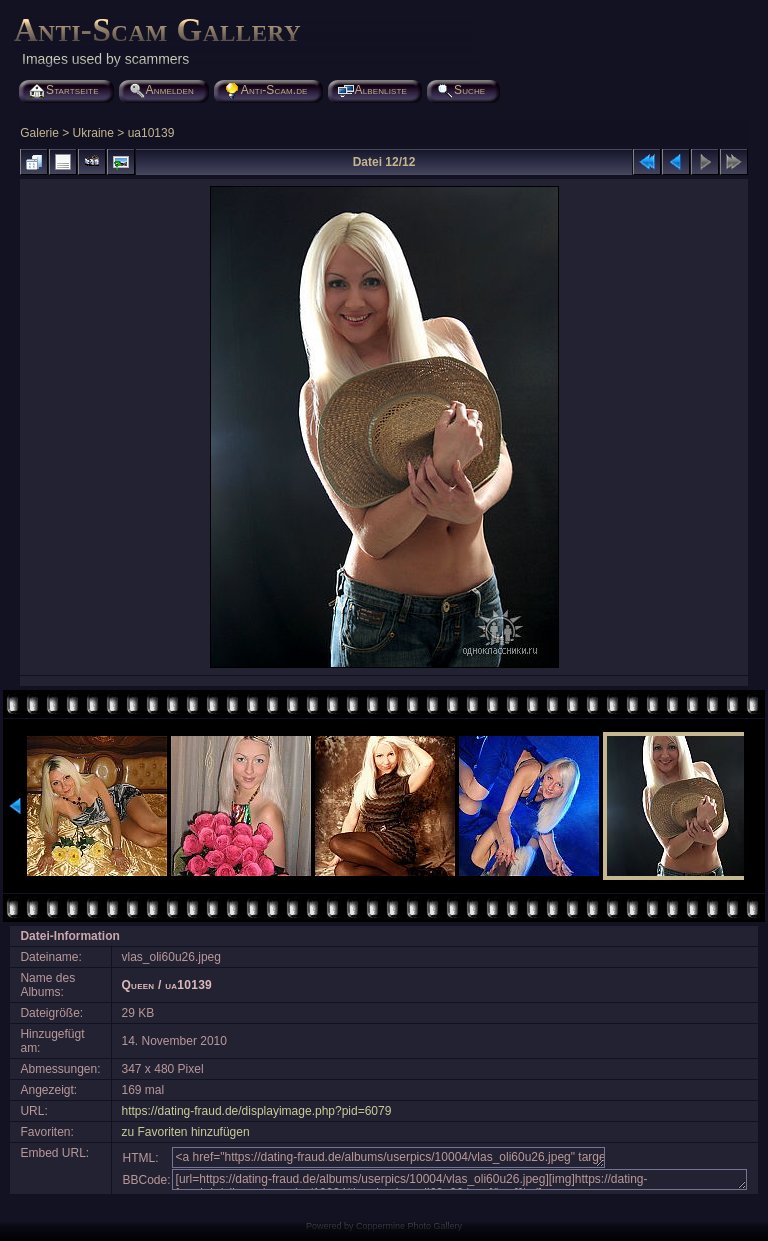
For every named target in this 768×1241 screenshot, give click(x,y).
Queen (138, 985)
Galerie (39, 133)
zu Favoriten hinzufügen (186, 1132)
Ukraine (93, 133)
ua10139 (151, 133)
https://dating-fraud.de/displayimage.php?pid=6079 (257, 1111)
